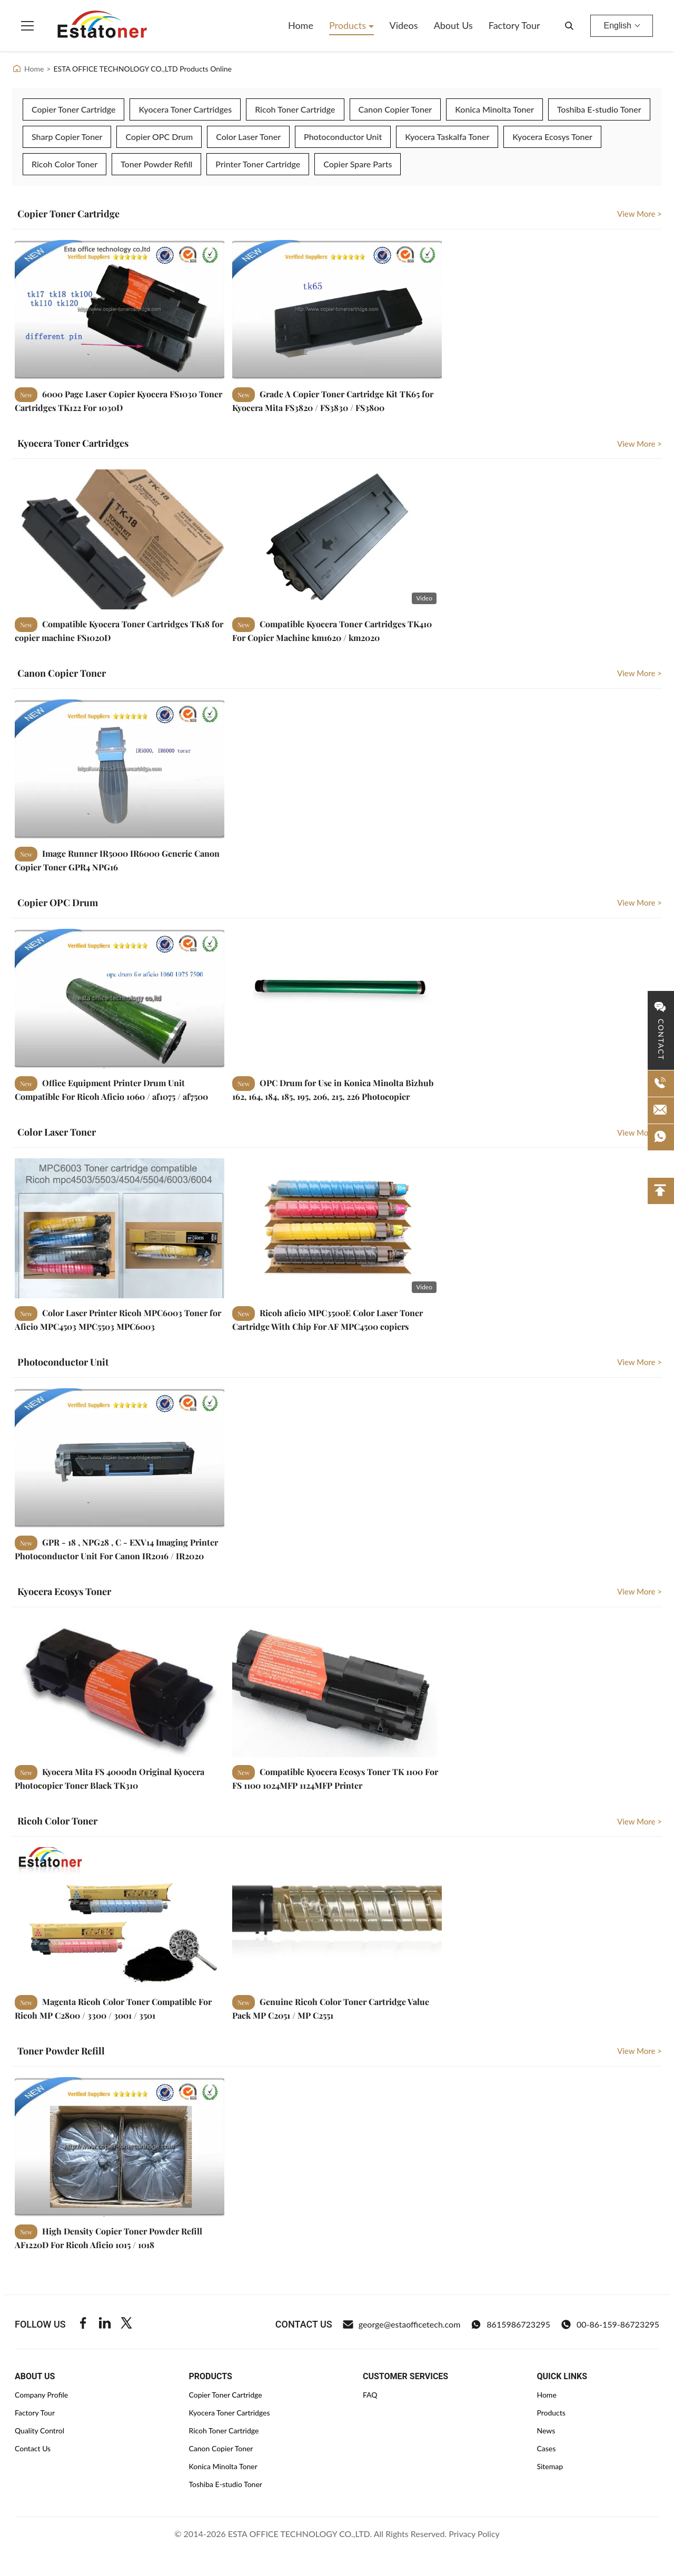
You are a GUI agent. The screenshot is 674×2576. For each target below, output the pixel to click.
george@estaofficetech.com (402, 2324)
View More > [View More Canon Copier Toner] (639, 673)
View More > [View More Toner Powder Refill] (639, 2051)
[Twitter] (126, 2324)
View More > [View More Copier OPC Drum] (639, 902)
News (546, 2430)
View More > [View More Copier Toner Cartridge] (639, 213)
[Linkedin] (105, 2324)
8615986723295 (510, 2324)
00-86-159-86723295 (610, 2324)
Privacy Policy (474, 2534)
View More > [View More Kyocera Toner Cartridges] (639, 443)
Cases (546, 2448)
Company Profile (41, 2394)
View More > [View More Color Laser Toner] (639, 1132)
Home (300, 25)
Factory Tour (514, 25)
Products (349, 25)
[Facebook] (83, 2324)
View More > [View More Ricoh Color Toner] (639, 1821)
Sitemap (550, 2466)
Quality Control (39, 2430)
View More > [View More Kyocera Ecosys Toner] (639, 1591)
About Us (453, 25)
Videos (404, 25)
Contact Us (33, 2448)
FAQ (370, 2394)
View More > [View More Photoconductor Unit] (639, 1362)
